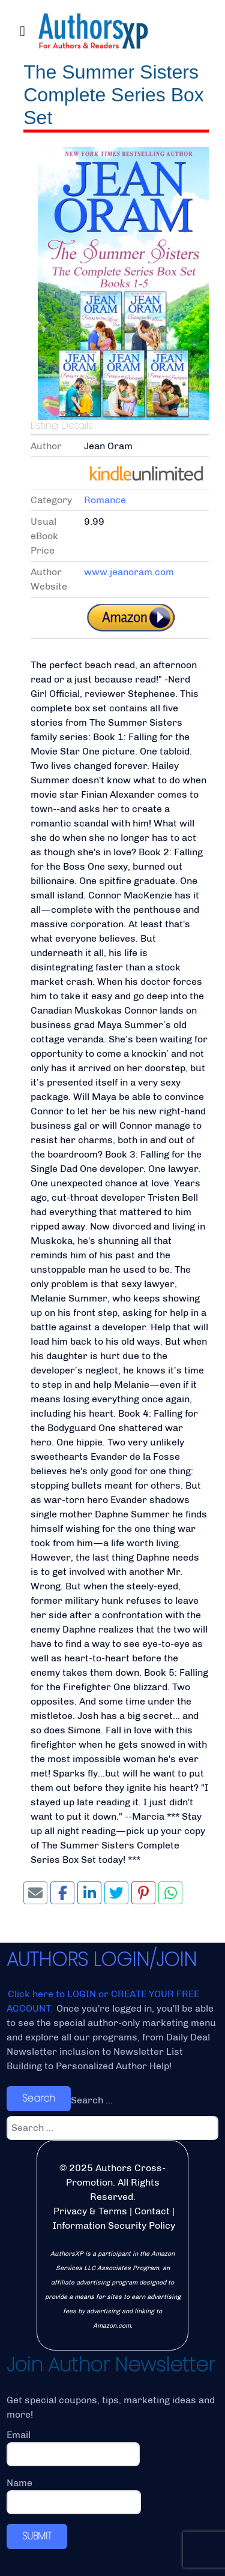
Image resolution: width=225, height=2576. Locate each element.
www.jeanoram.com (129, 572)
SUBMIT (37, 2536)
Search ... (92, 2100)
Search (38, 2098)
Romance (105, 500)
